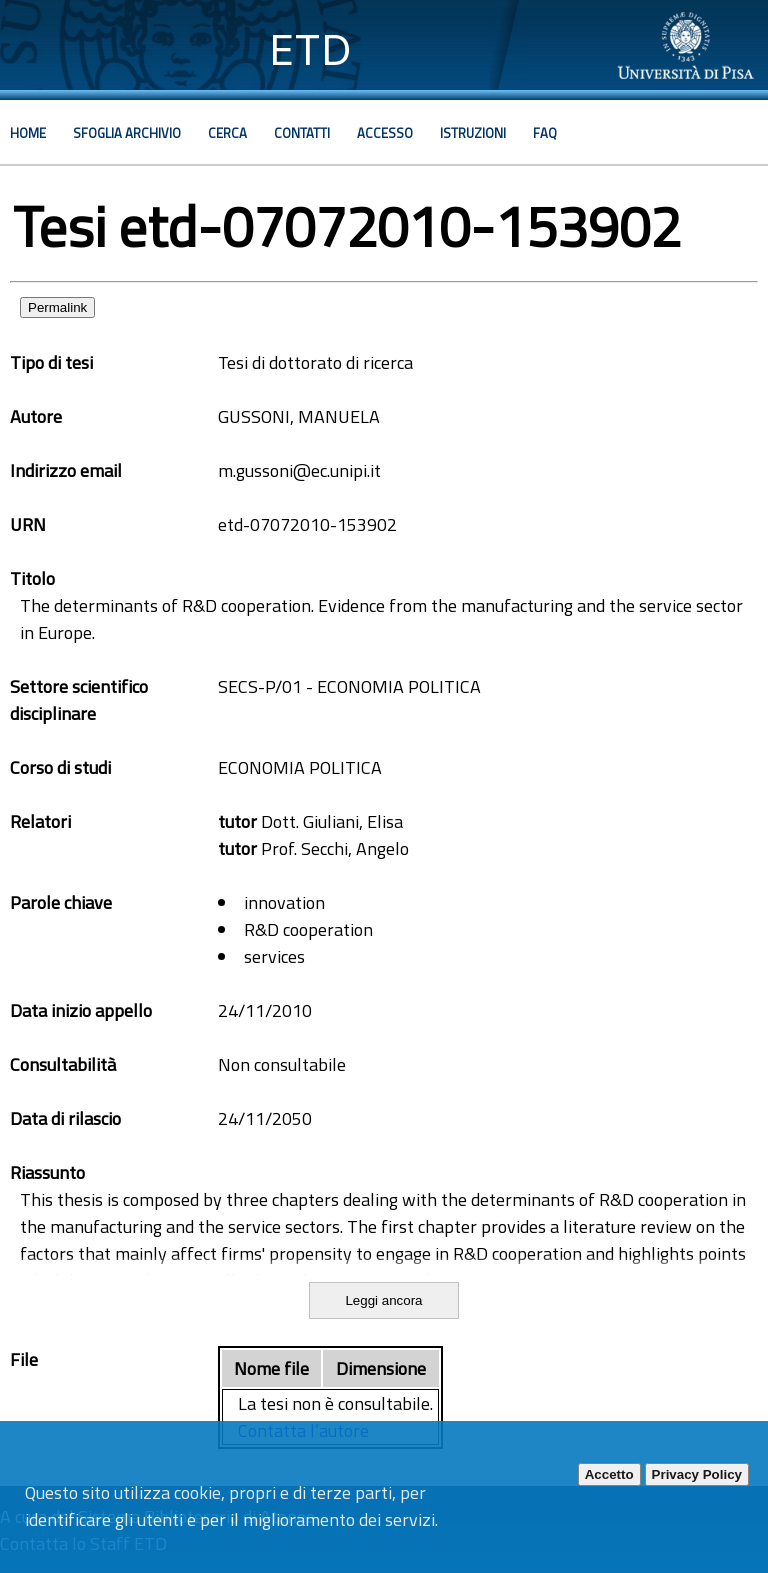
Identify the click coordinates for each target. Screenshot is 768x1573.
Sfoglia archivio (127, 133)
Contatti (302, 133)
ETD (310, 49)
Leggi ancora (383, 1300)
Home (28, 133)
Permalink (57, 307)
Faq (545, 133)
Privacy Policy (697, 1474)
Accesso (385, 133)
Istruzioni (473, 133)
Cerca (227, 133)
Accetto (609, 1474)
